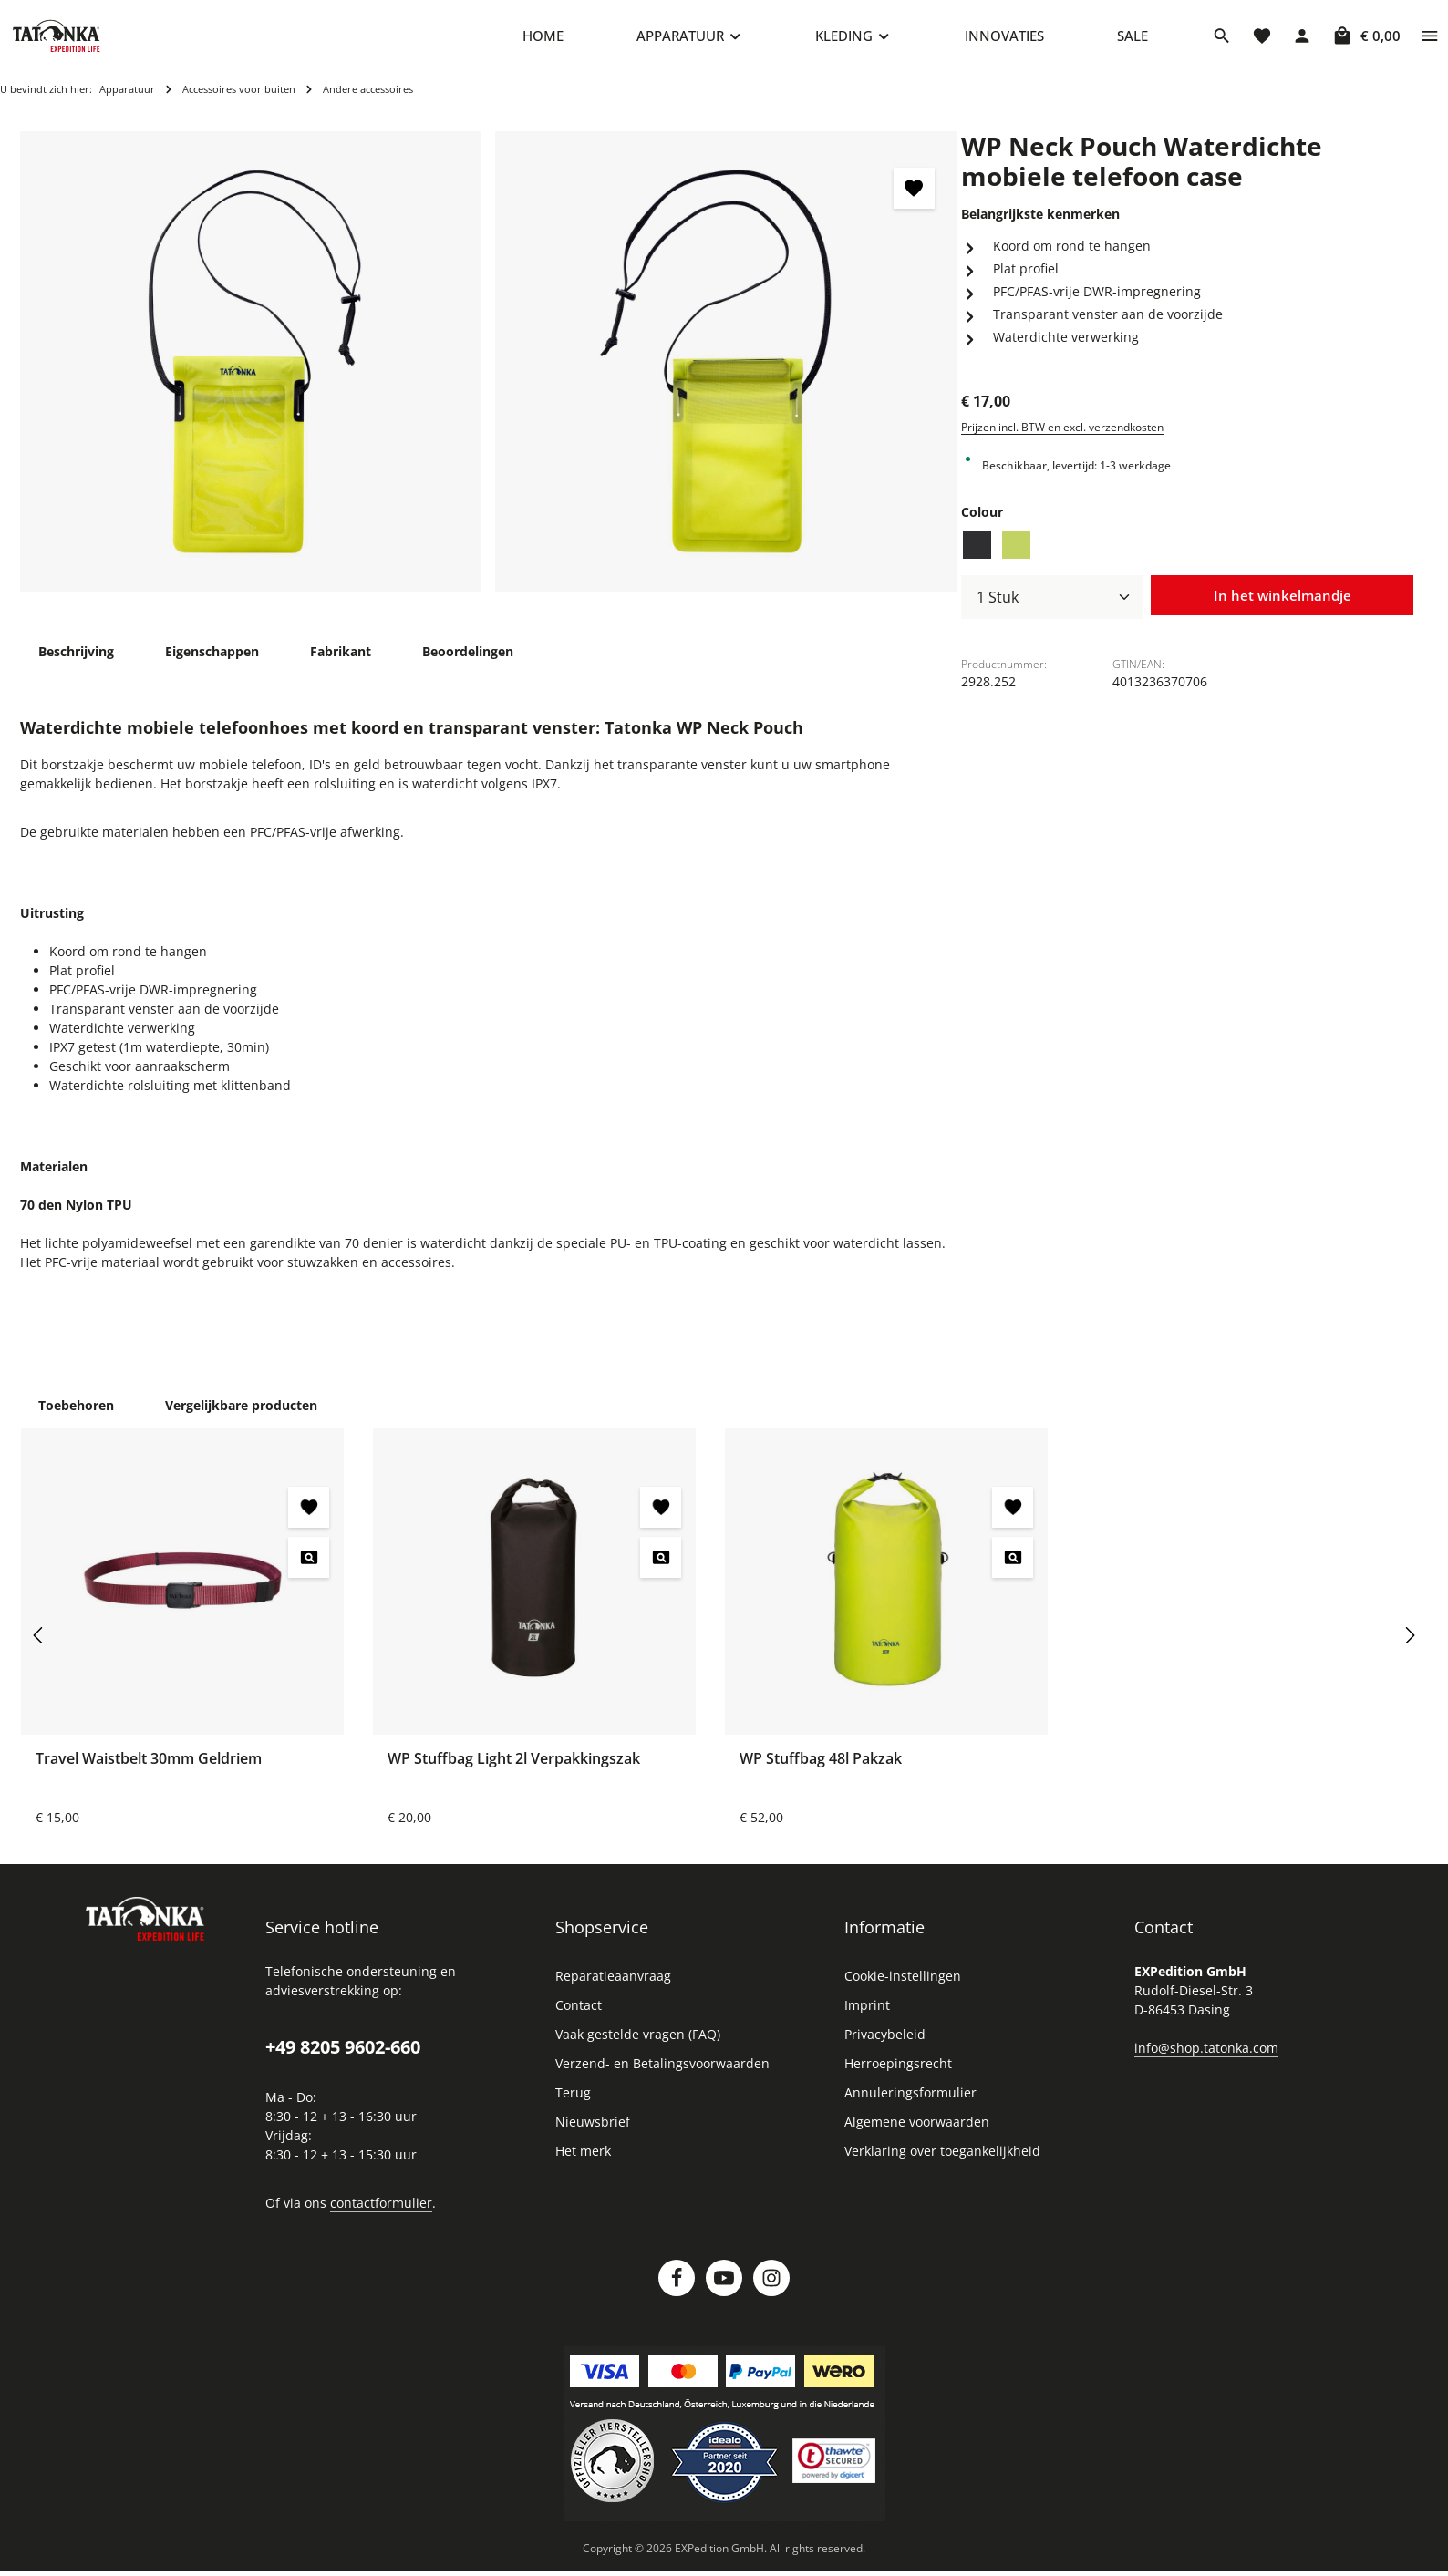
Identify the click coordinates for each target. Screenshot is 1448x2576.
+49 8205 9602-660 (342, 2057)
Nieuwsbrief (592, 2132)
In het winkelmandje (1282, 607)
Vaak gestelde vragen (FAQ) (637, 2045)
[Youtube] (724, 2289)
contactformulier (381, 2213)
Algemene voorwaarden (916, 2132)
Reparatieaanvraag (613, 1986)
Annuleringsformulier (910, 2103)
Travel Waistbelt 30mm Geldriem (149, 1769)
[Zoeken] (1222, 41)
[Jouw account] (1302, 41)
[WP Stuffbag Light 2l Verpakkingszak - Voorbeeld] (660, 1568)
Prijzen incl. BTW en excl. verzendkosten (1062, 438)
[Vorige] (39, 1646)
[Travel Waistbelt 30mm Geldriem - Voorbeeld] (308, 1568)
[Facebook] (676, 2289)
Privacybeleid (885, 2045)
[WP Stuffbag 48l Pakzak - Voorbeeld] (1012, 1568)
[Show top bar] (1430, 41)
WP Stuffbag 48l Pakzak (821, 1769)
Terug (573, 2103)
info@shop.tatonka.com (1206, 2058)
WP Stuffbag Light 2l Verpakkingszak (514, 1769)
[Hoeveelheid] (1052, 608)
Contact (578, 2016)
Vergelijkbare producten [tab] (241, 1416)
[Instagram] (771, 2289)
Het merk (583, 2161)
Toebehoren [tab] (76, 1416)
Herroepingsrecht (898, 2074)
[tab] (76, 662)
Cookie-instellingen (902, 1986)
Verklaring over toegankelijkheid (942, 2161)
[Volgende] (1409, 1646)
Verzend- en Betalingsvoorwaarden (662, 2074)
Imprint (867, 2016)
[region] (489, 372)
